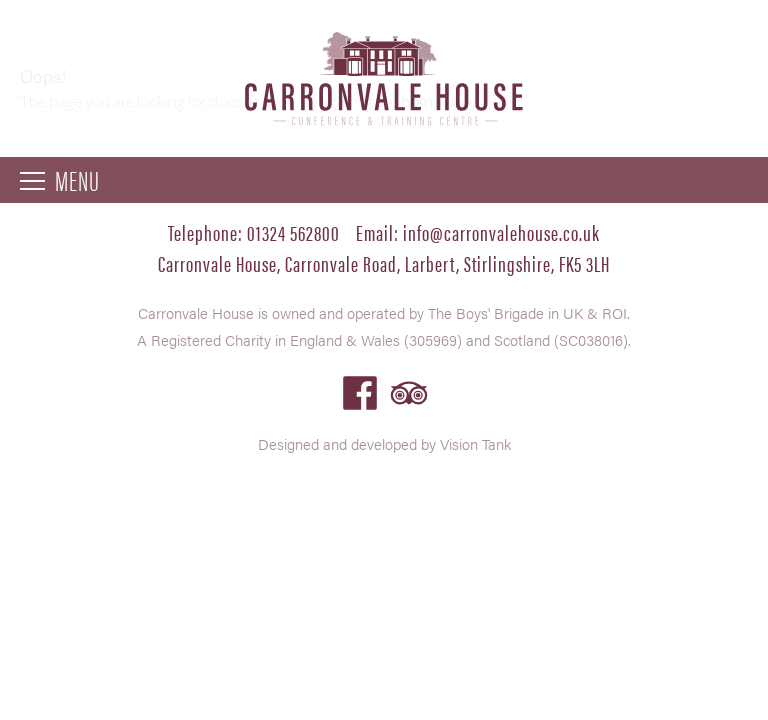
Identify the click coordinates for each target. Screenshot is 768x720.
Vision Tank (475, 443)
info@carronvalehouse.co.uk (501, 231)
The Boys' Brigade (486, 312)
